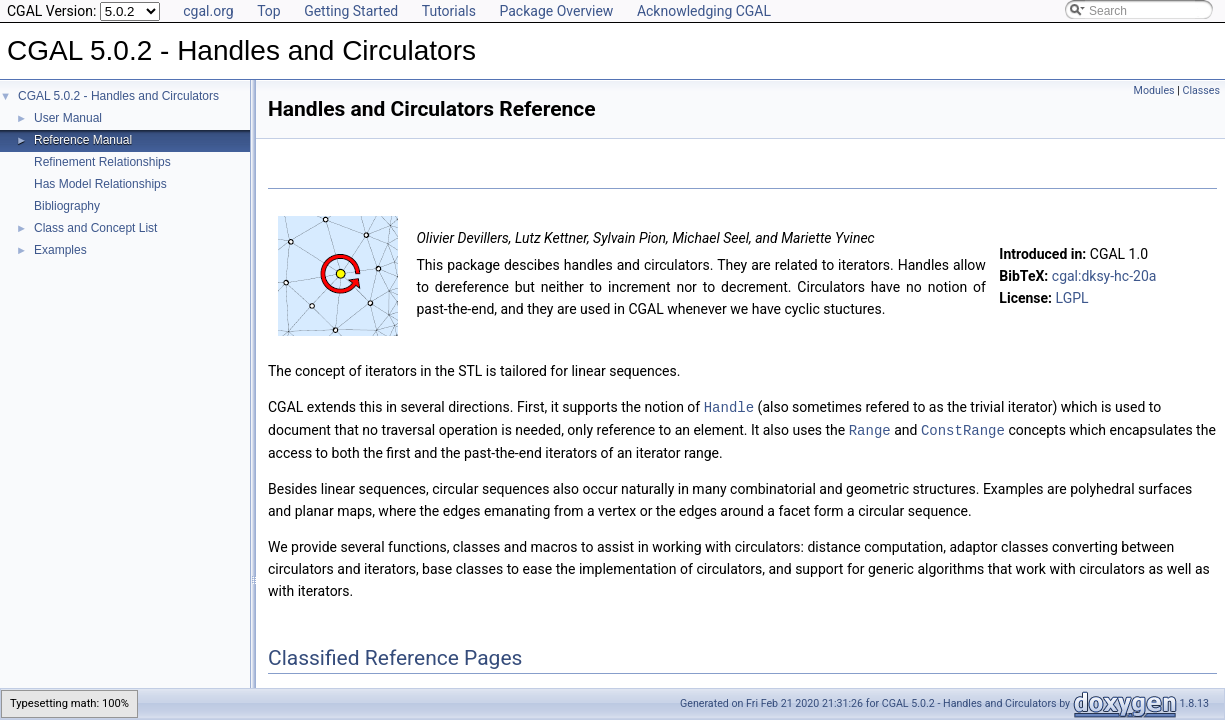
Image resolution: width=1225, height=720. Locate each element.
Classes (1201, 90)
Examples (60, 250)
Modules (1154, 90)
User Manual (68, 118)
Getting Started (351, 11)
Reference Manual (83, 140)
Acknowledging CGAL (704, 11)
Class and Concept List (95, 228)
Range (870, 428)
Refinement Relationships (102, 162)
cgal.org (208, 11)
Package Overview (556, 11)
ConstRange (963, 428)
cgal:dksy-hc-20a (1104, 276)
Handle (729, 406)
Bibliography (67, 206)
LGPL (1072, 298)
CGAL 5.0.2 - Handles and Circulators (118, 96)
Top (269, 11)
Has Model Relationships (100, 184)
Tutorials (449, 11)
